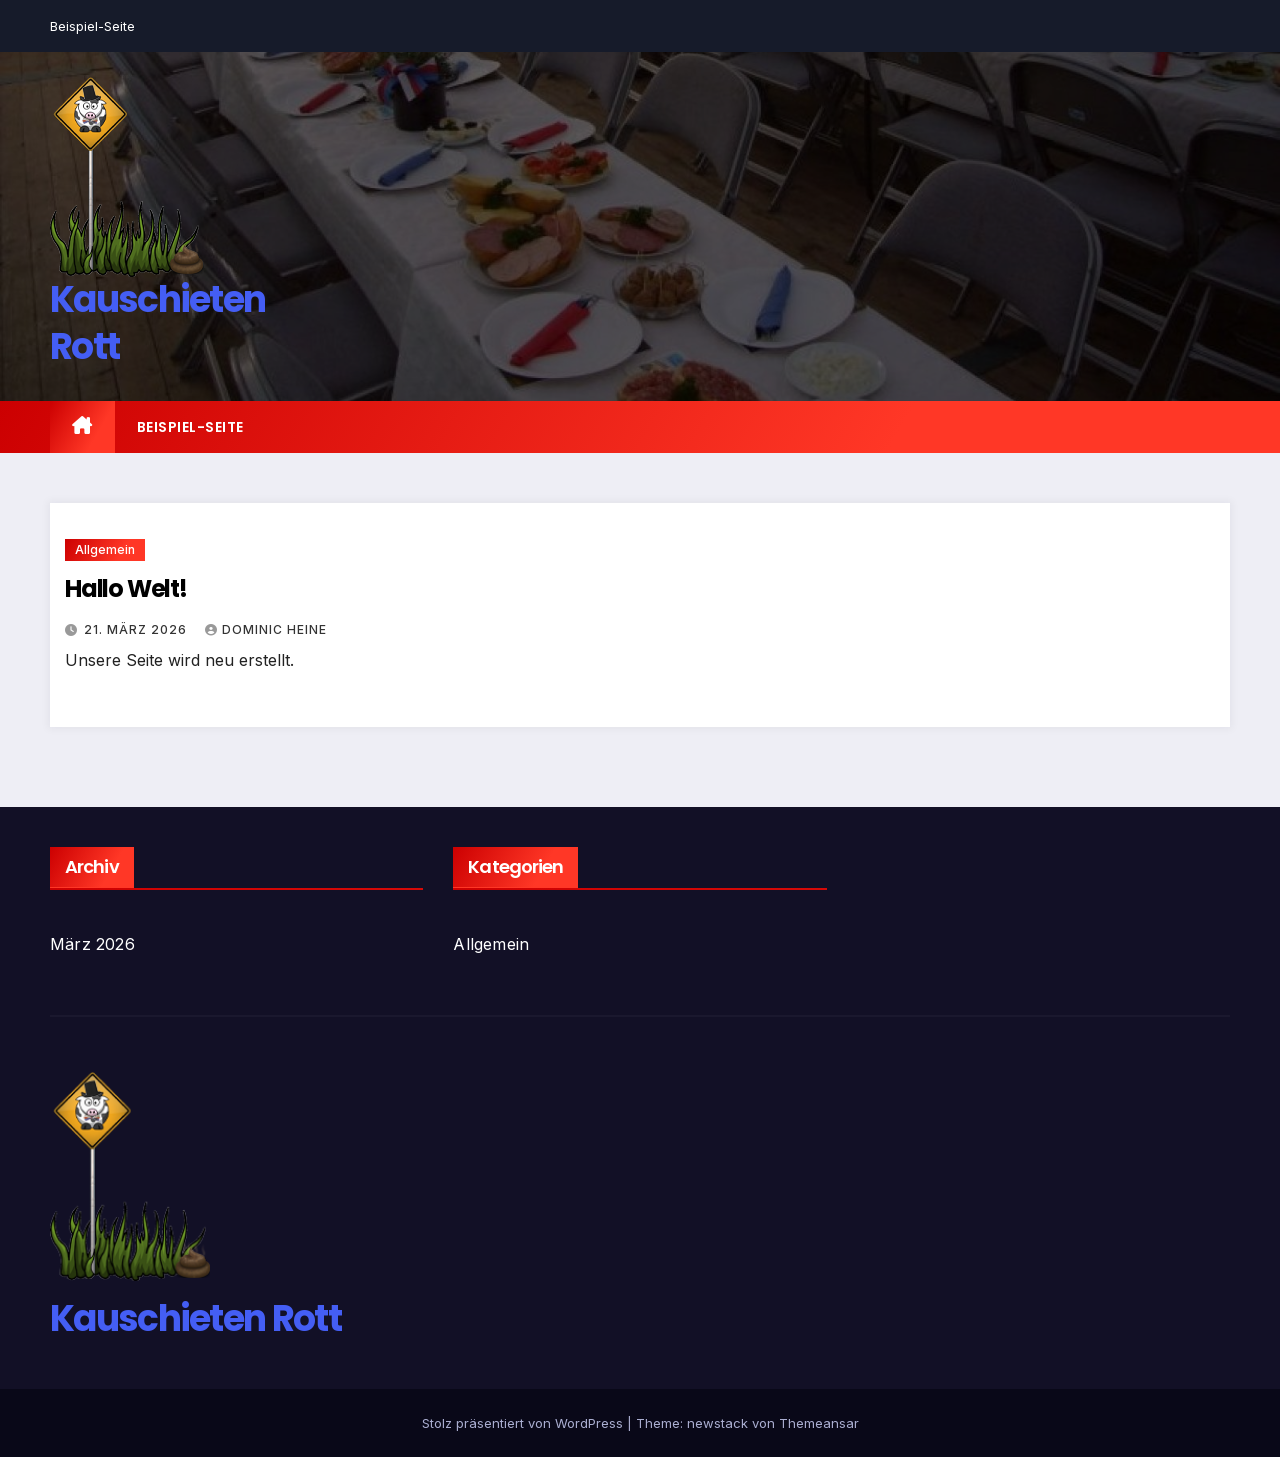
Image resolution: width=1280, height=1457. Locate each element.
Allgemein (105, 549)
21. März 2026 (137, 629)
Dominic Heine (266, 629)
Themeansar (819, 1423)
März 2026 (92, 944)
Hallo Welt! (126, 588)
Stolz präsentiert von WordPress (524, 1423)
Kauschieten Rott (157, 323)
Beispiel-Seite (92, 26)
